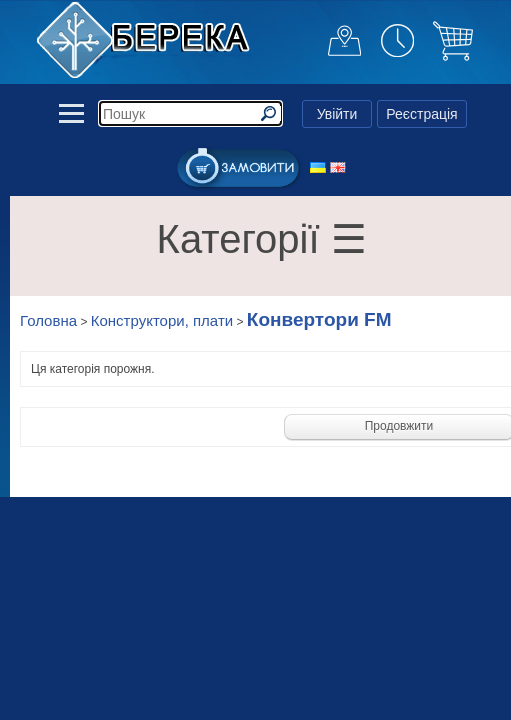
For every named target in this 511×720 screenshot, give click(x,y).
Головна (48, 320)
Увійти (337, 114)
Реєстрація (421, 114)
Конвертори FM (319, 319)
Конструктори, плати (162, 320)
